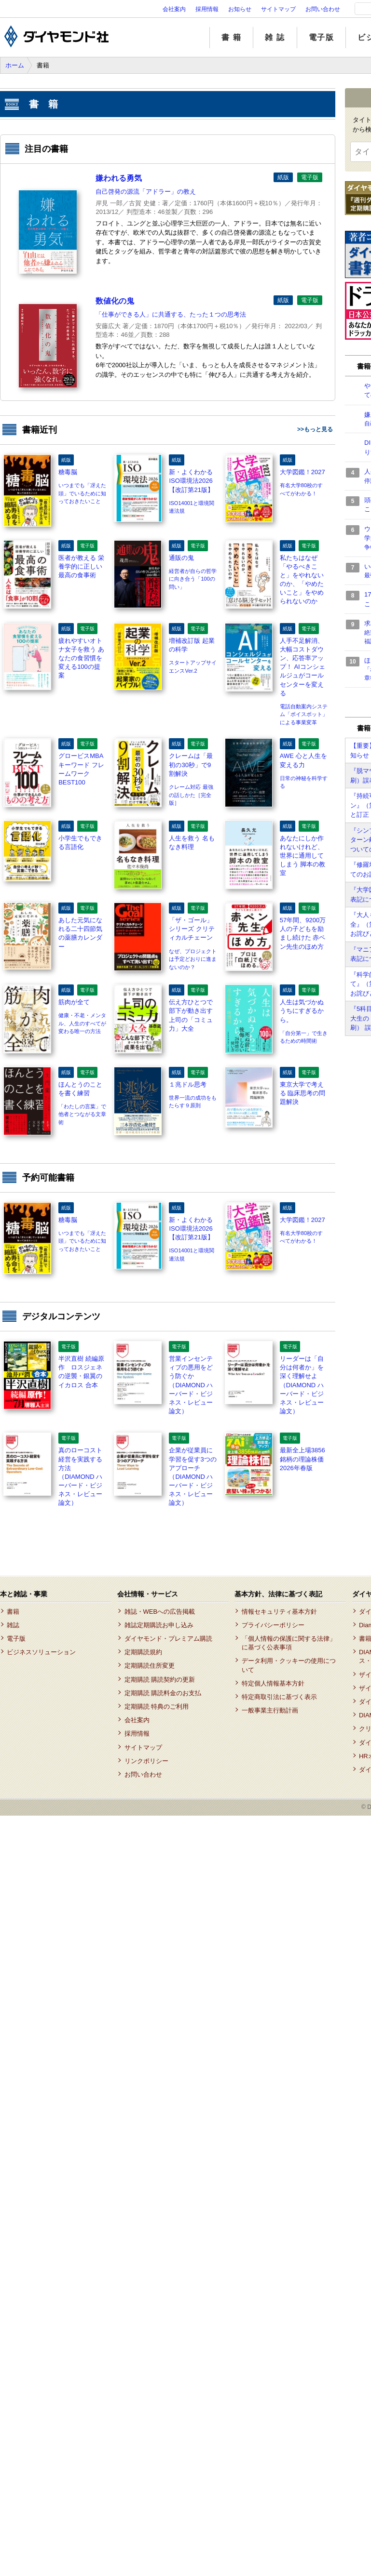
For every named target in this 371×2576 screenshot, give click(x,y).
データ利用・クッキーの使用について (289, 1665)
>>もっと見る (315, 429)
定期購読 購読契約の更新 (159, 1679)
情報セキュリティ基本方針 (279, 1611)
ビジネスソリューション (41, 1652)
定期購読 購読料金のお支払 (163, 1693)
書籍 (13, 1611)
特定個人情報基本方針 (273, 1683)
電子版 (321, 37)
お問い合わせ (322, 9)
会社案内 (174, 9)
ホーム (14, 65)
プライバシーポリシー (273, 1625)
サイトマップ (278, 9)
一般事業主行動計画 (270, 1710)
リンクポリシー (146, 1761)
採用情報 (207, 9)
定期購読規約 (143, 1652)
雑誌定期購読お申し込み (158, 1625)
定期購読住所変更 (149, 1665)
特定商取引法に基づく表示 (279, 1696)
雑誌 (13, 1625)
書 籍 (231, 37)
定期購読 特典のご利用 (156, 1706)
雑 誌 (275, 37)
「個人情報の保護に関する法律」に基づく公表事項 (289, 1643)
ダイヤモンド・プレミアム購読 (168, 1638)
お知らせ (239, 9)
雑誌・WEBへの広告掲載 (159, 1611)
